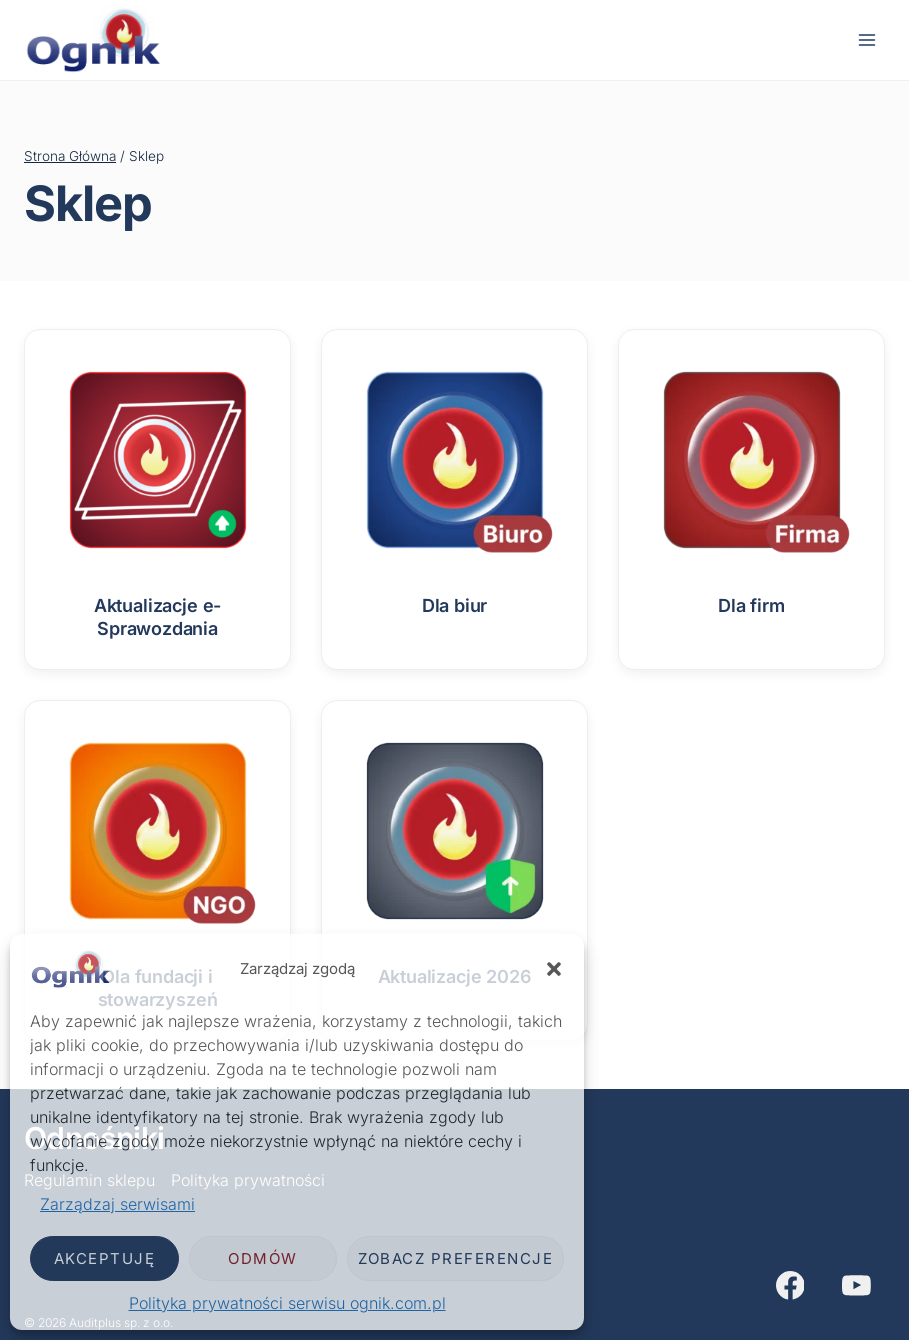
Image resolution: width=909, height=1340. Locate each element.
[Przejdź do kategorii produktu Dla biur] (454, 487)
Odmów (263, 1258)
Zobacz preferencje (455, 1258)
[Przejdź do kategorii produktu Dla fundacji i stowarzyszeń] (157, 870)
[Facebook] (790, 1286)
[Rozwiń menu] (866, 39)
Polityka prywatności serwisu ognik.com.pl (287, 1303)
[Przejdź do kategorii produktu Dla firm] (751, 487)
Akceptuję (105, 1258)
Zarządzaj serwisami (117, 1204)
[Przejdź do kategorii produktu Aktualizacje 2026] (454, 858)
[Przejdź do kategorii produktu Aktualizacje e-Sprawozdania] (157, 499)
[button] (554, 969)
